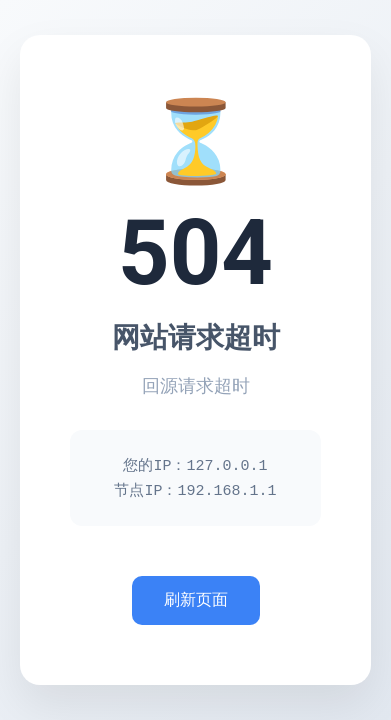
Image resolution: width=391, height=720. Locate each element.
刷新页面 (196, 601)
